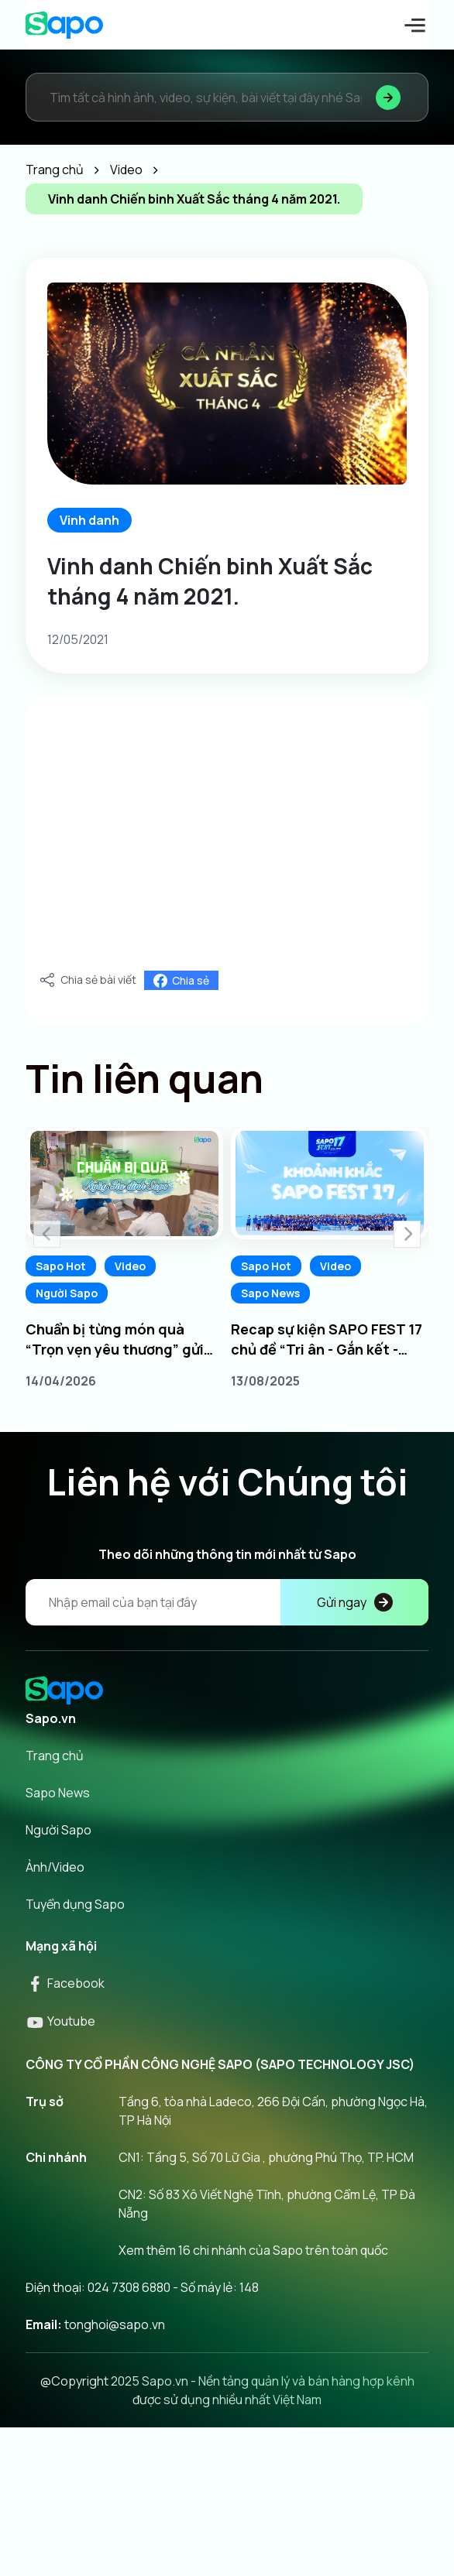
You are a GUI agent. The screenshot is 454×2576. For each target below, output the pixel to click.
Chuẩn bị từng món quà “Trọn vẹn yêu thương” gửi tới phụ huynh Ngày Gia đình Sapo (120, 1339)
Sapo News (270, 1293)
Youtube (60, 2021)
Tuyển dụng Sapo (75, 1904)
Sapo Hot (61, 1266)
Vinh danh (89, 520)
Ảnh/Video (55, 1866)
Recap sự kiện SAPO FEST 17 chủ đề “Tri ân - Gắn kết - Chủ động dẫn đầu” (326, 1339)
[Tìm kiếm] (388, 97)
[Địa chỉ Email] (227, 1602)
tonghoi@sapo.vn (114, 2324)
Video (130, 1266)
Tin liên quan (144, 1078)
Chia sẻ (181, 980)
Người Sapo (67, 1293)
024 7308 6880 (129, 2287)
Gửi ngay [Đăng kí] (355, 1602)
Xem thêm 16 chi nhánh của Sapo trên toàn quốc (253, 2250)
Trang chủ (55, 1755)
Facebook (65, 1983)
